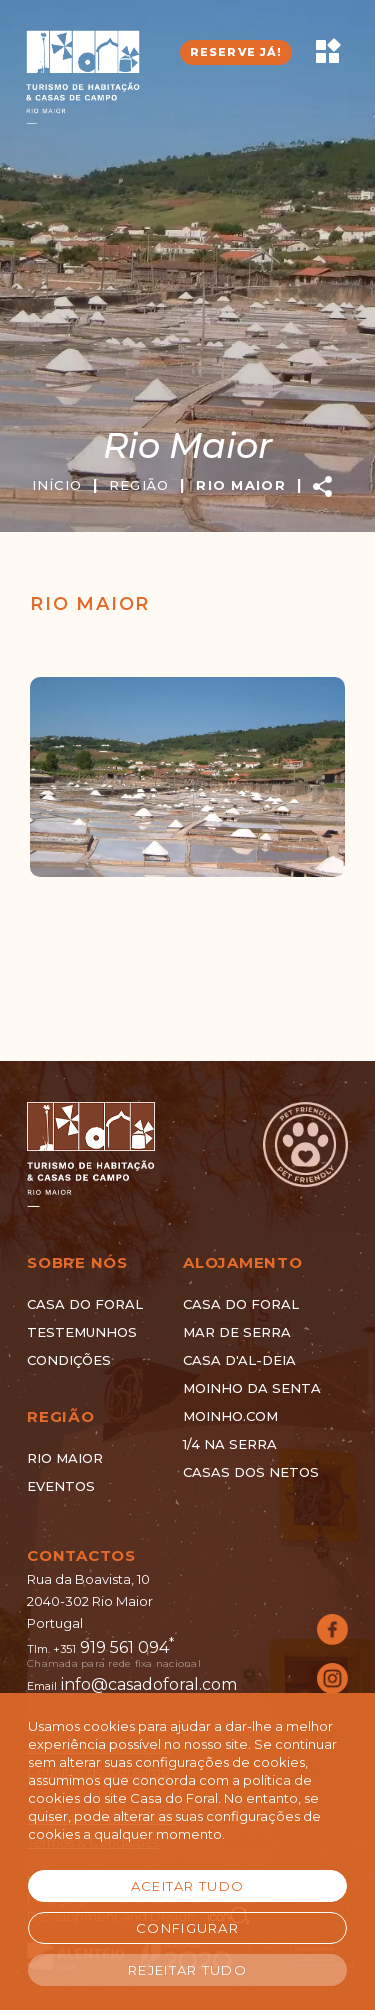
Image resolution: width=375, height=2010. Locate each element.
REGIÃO (152, 485)
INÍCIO (70, 485)
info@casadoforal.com (149, 1684)
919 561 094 (127, 1647)
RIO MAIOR (254, 485)
